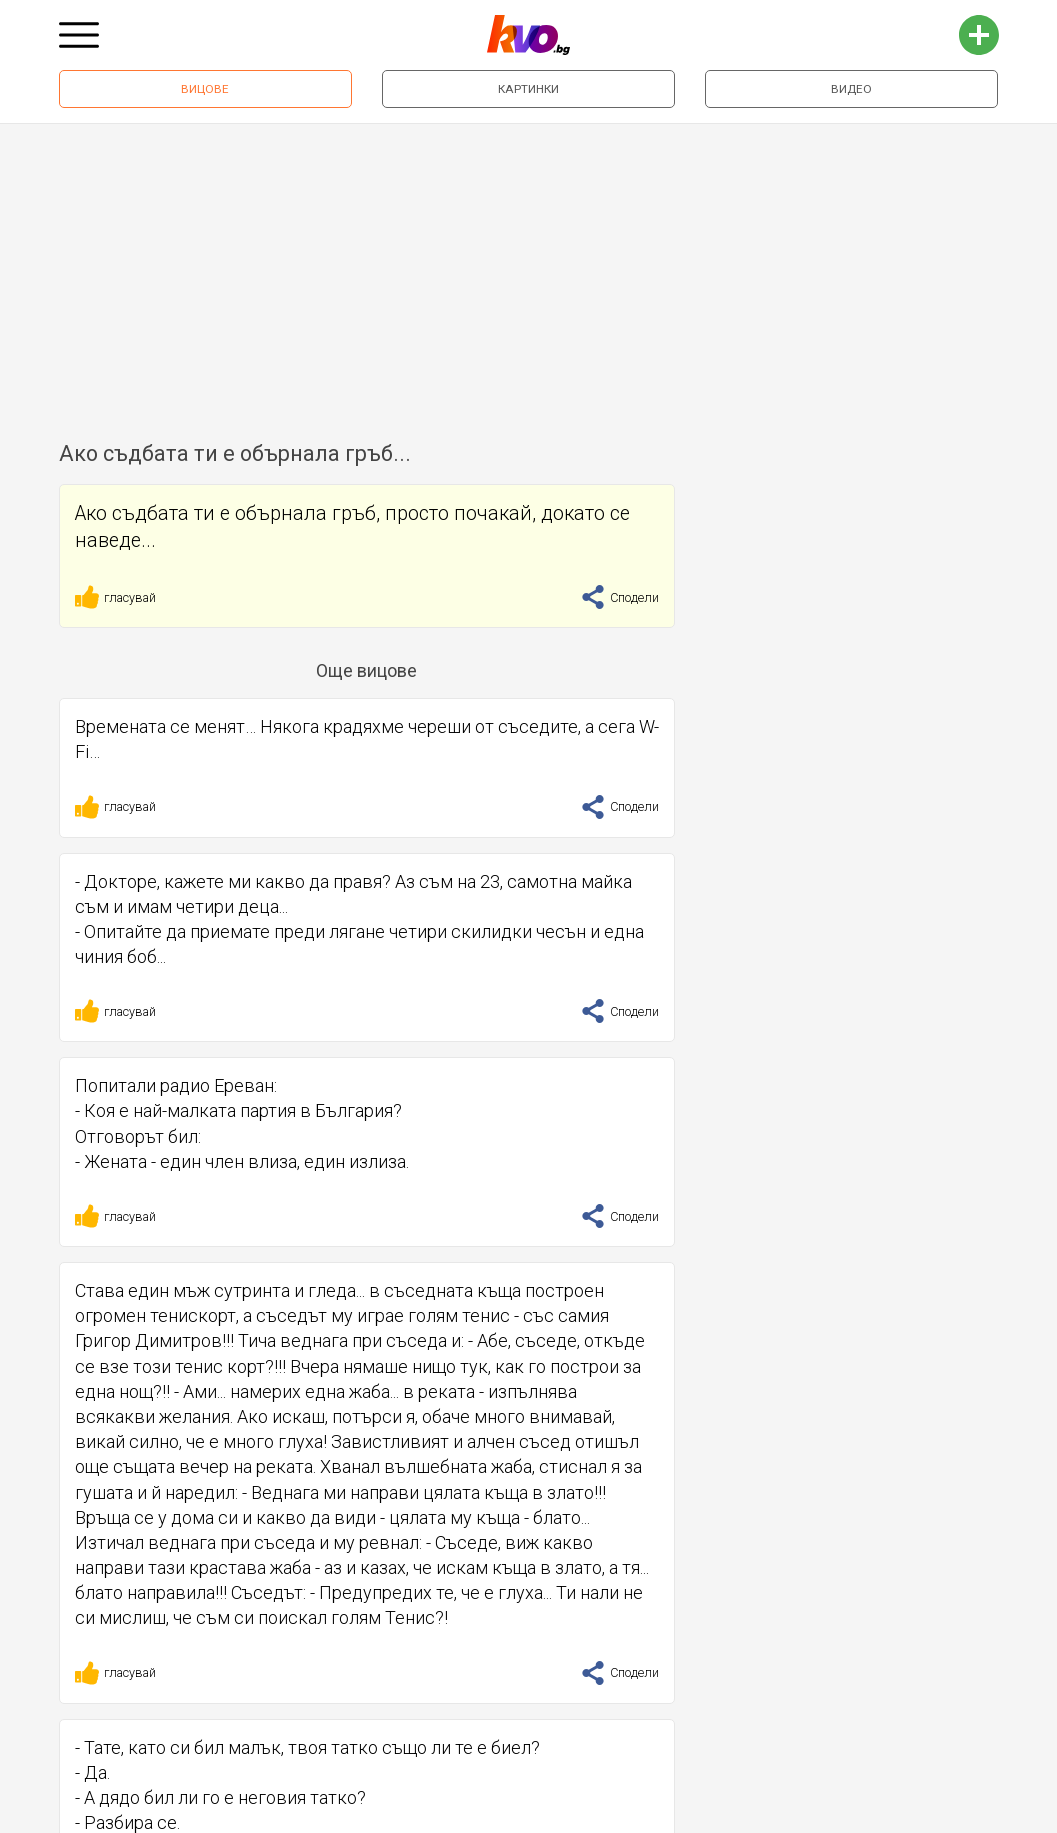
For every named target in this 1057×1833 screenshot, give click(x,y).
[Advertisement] (528, 274)
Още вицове (366, 670)
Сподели (620, 597)
